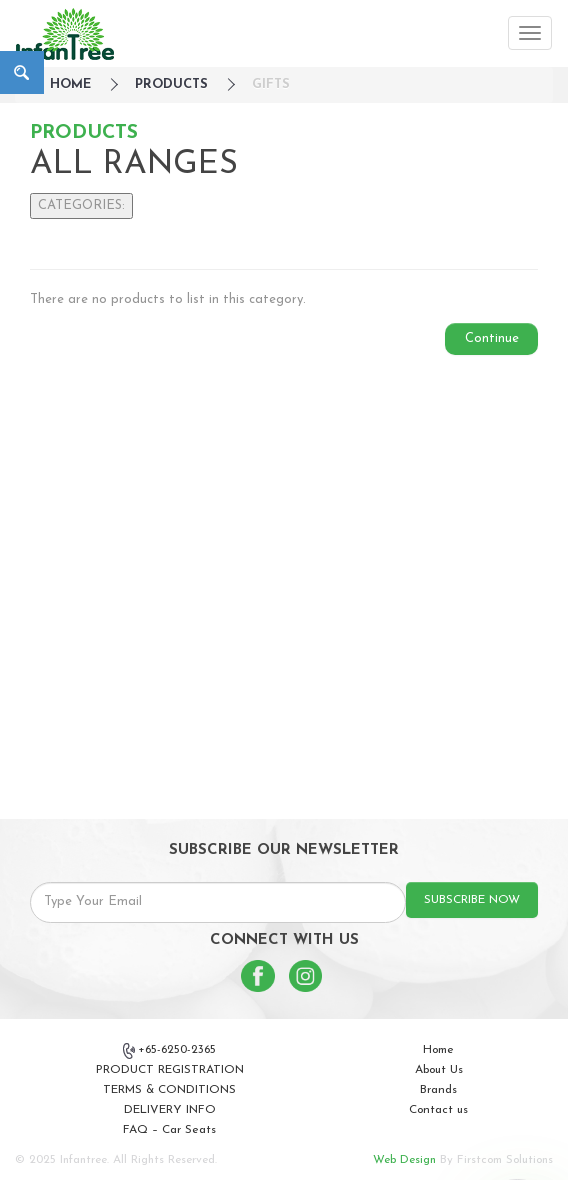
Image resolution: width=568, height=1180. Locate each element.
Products (171, 84)
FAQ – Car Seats (169, 1130)
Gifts (271, 84)
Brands (438, 1090)
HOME (70, 84)
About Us (439, 1070)
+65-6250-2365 (170, 1051)
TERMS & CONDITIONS (169, 1090)
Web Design (404, 1160)
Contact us (438, 1110)
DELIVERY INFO (170, 1110)
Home (438, 1050)
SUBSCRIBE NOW (472, 900)
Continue (492, 338)
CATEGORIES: (81, 205)
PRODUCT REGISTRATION (170, 1070)
